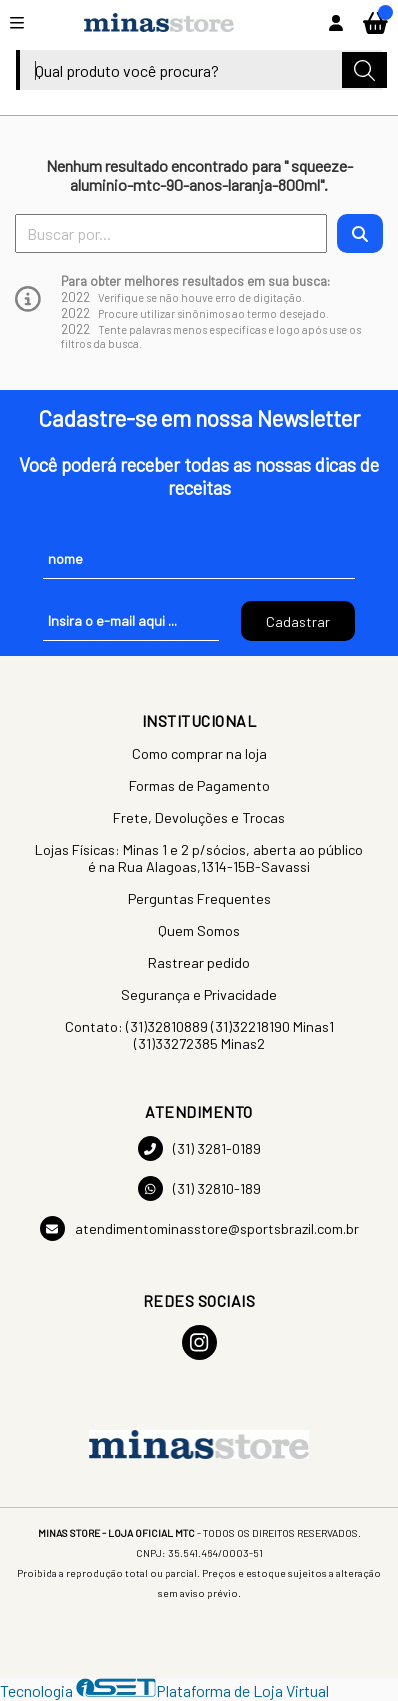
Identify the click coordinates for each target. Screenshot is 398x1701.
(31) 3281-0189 (199, 1148)
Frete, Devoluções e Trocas (199, 817)
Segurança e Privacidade (199, 994)
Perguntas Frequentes (199, 898)
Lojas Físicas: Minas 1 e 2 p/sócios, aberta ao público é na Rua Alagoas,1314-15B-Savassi (199, 858)
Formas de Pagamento (199, 785)
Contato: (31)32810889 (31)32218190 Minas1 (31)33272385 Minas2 (199, 1035)
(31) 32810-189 (199, 1188)
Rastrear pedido (199, 962)
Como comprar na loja (199, 753)
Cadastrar (298, 621)
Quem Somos (199, 930)
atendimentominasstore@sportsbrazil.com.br (199, 1228)
